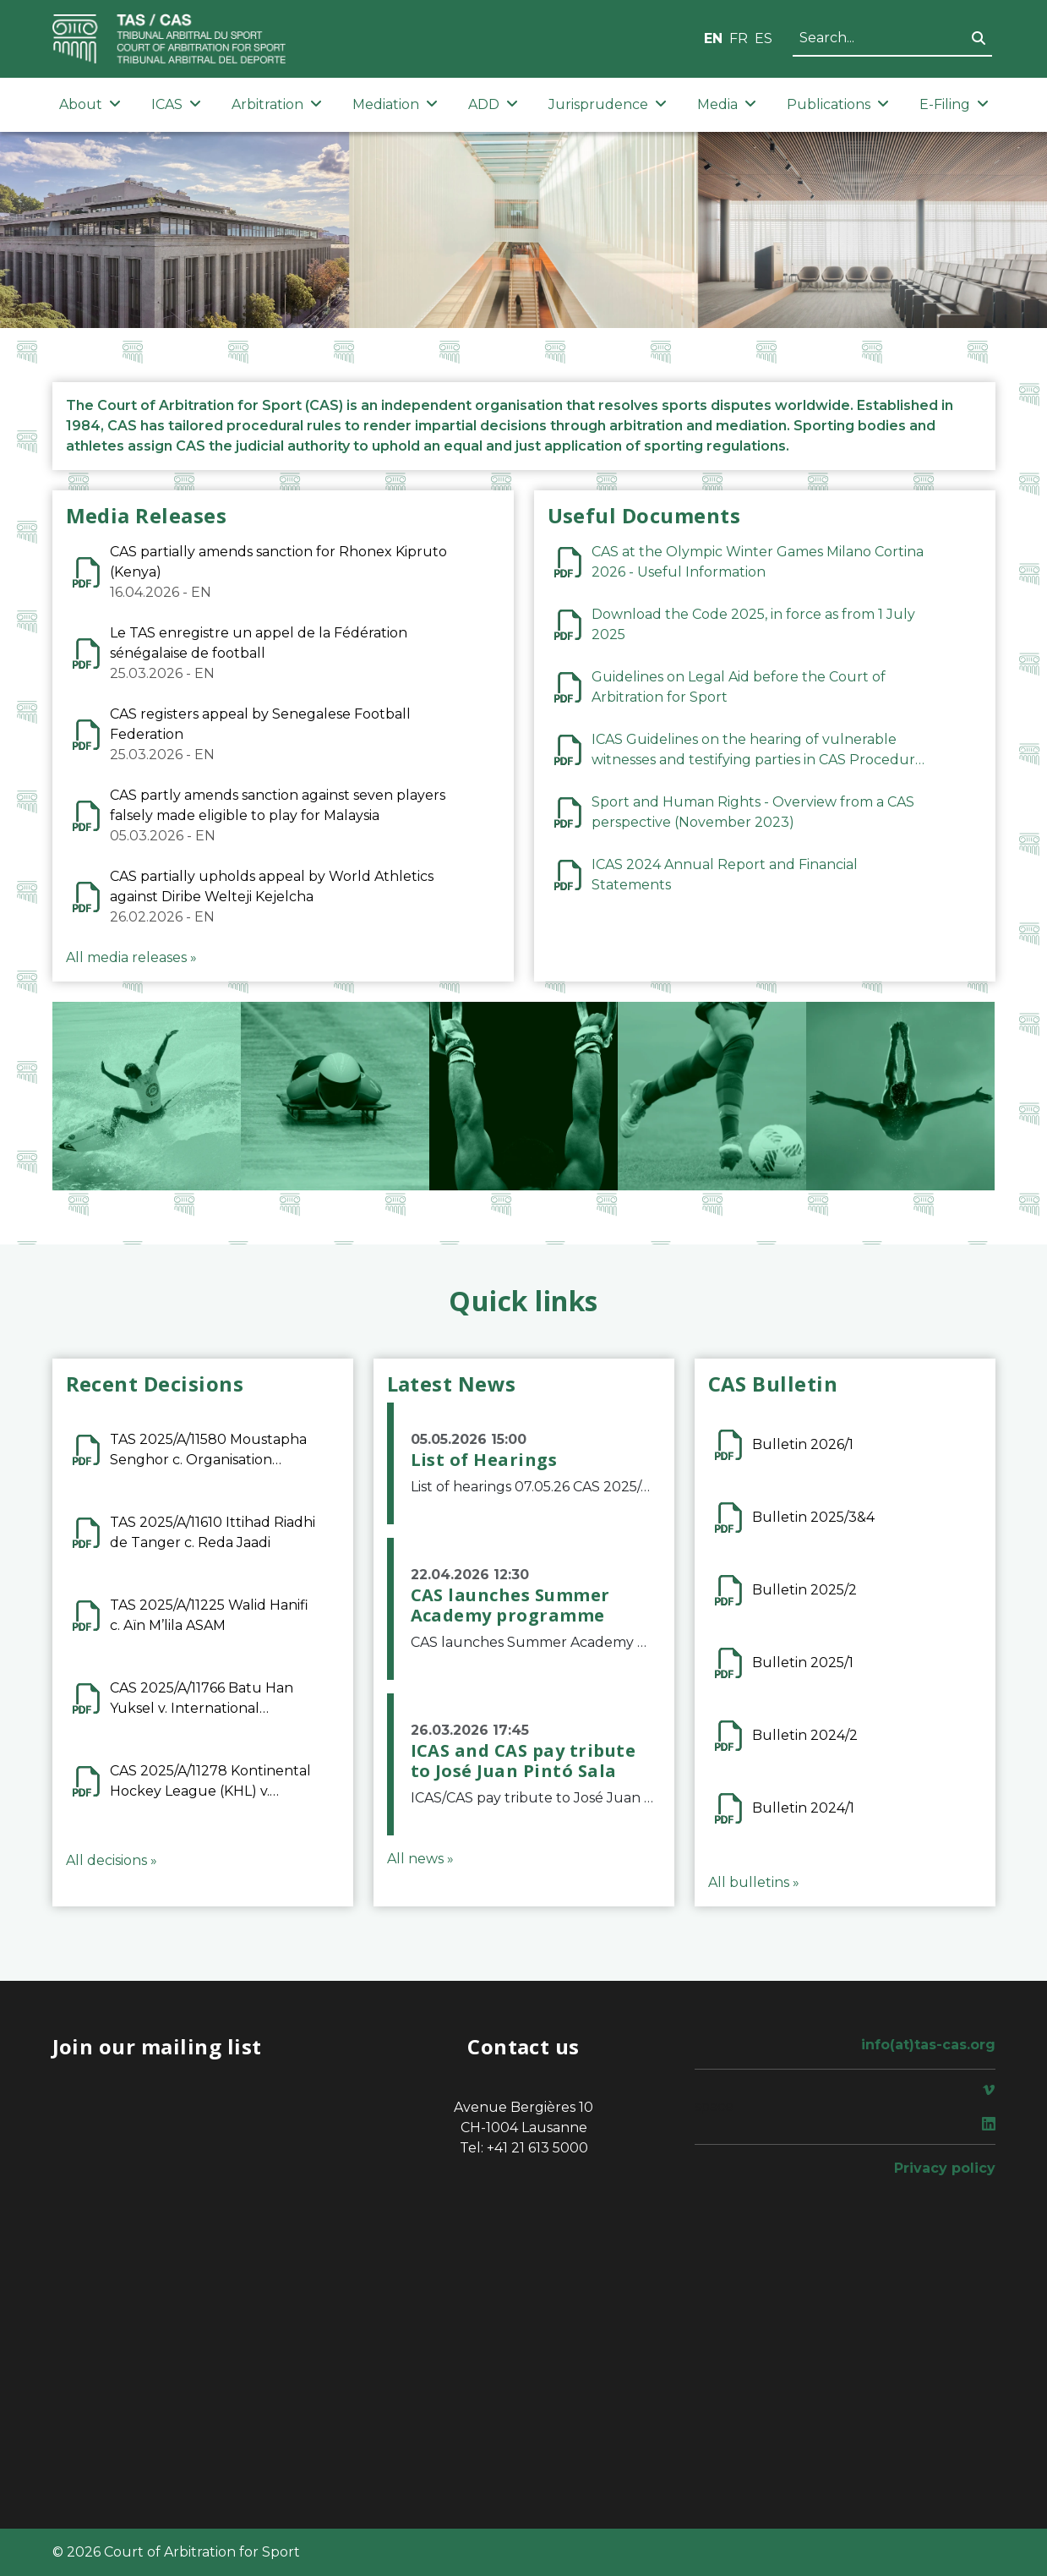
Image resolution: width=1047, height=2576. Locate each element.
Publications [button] (838, 104)
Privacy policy (944, 2168)
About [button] (90, 104)
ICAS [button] (176, 104)
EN (713, 38)
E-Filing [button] (954, 104)
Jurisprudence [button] (607, 104)
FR (738, 38)
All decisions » (111, 1860)
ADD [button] (493, 104)
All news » (420, 1859)
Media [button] (726, 104)
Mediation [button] (395, 104)
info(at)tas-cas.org (928, 2045)
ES (763, 38)
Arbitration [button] (277, 104)
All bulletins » (753, 1882)
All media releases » (131, 957)
